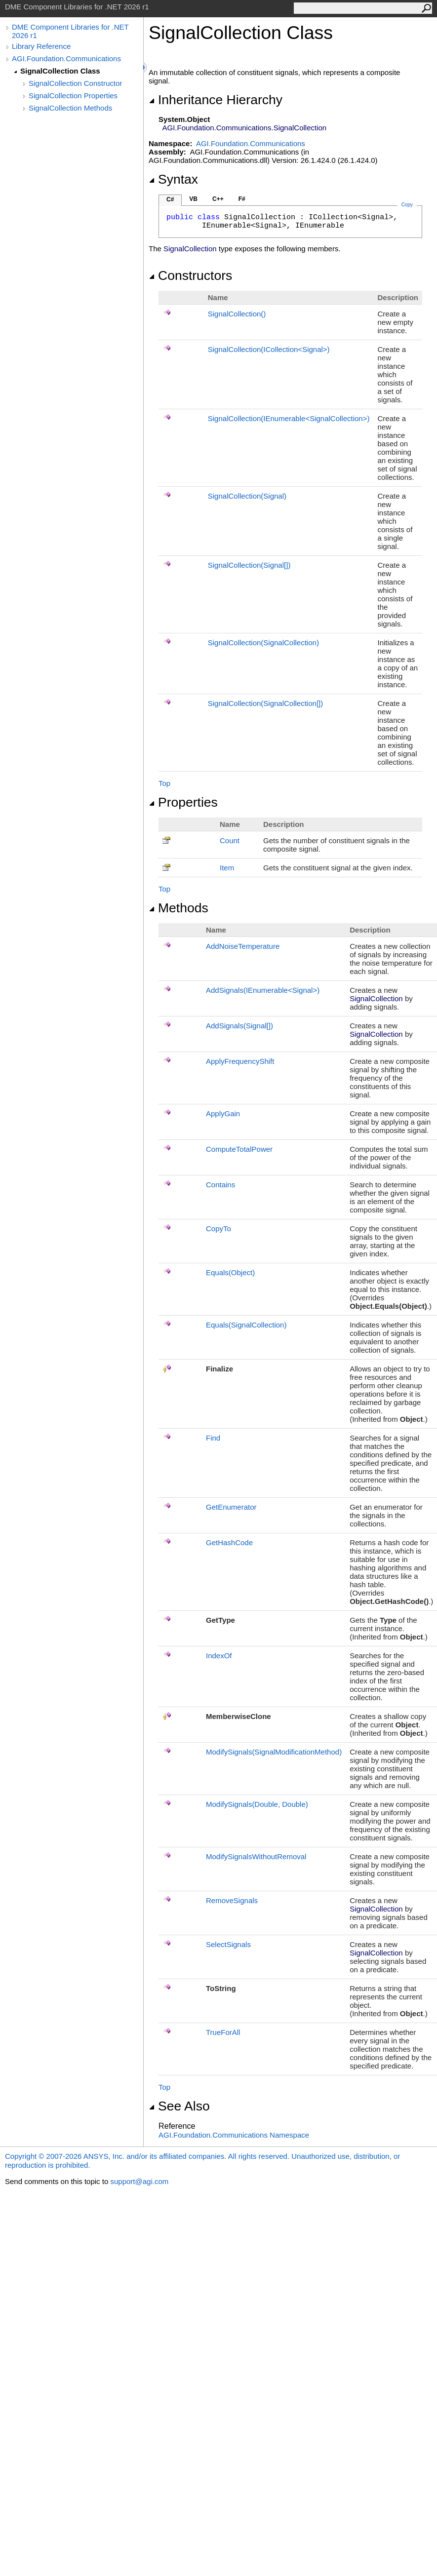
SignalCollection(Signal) (247, 496)
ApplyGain (223, 1113)
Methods (178, 907)
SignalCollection (237, 314)
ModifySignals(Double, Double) (257, 1804)
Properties (183, 802)
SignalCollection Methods (70, 108)
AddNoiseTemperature (242, 946)
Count (229, 840)
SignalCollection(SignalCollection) (263, 642)
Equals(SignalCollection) (246, 1325)
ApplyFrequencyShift (240, 1061)
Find (213, 1438)
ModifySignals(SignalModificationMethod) (274, 1752)
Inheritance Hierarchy (215, 99)
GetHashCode (229, 1542)
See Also (179, 2106)
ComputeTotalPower (239, 1149)
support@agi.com (139, 2181)
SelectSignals (228, 1944)
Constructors (190, 275)
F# (241, 198)
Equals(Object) (230, 1272)
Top (164, 783)
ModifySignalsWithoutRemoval (256, 1856)
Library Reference (41, 46)
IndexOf (219, 1655)
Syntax (173, 179)
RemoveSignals (232, 1900)
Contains (220, 1184)
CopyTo (218, 1228)
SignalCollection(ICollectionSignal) (269, 349)
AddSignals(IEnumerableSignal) (262, 990)
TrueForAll (223, 2032)
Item (227, 867)
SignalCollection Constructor (75, 83)
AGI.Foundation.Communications (66, 58)
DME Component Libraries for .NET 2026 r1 (70, 31)
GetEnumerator (231, 1507)
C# (170, 199)
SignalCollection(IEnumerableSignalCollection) (289, 418)
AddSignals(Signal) (239, 1025)
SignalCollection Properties (73, 95)
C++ (218, 198)
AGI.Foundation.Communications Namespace (234, 2135)
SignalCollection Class (60, 71)
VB (193, 198)
